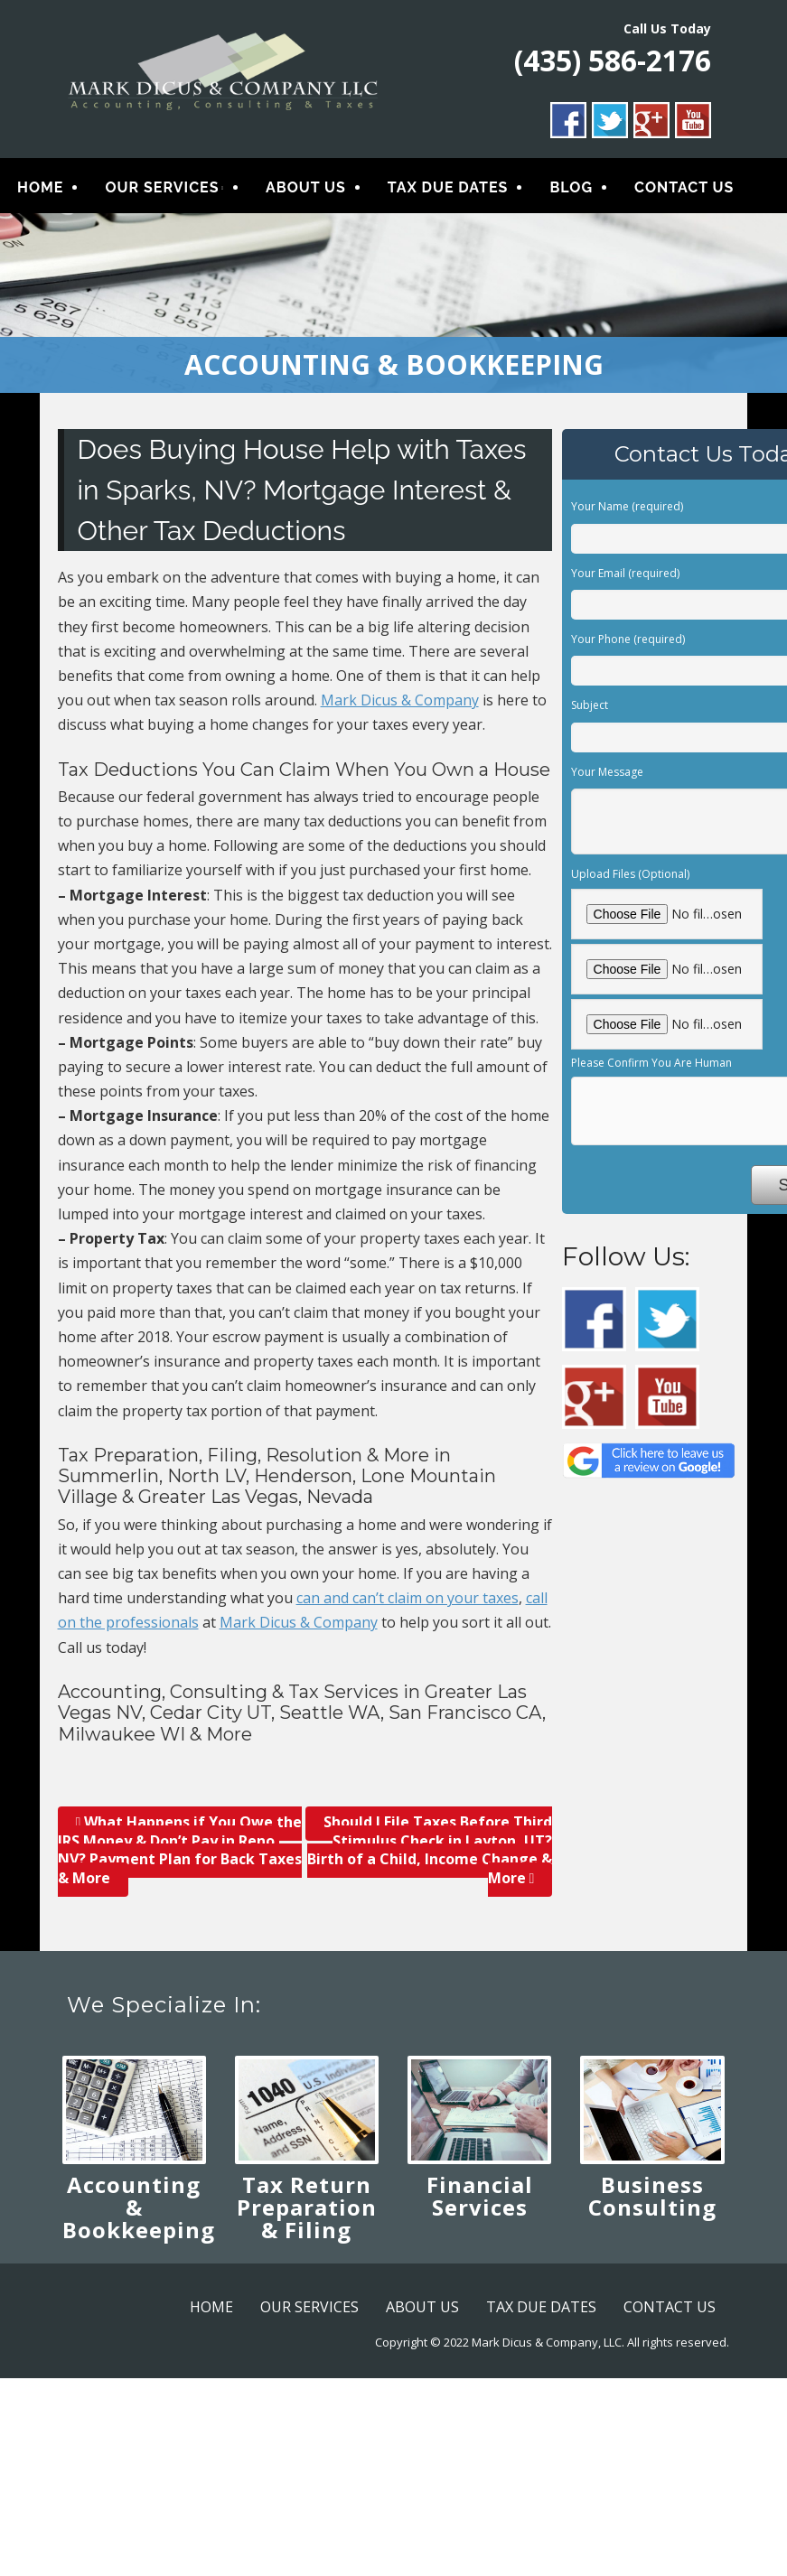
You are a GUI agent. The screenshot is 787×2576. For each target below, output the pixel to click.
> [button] (764, 299)
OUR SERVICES (162, 187)
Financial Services (479, 2196)
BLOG (571, 187)
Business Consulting (652, 2196)
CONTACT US (684, 187)
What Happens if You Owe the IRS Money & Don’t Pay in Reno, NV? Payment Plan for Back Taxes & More (180, 1850)
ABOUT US (306, 187)
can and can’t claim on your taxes (407, 1599)
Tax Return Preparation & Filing (307, 2207)
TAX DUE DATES (448, 187)
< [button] (22, 299)
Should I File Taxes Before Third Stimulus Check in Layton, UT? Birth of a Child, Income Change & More (429, 1850)
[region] (393, 304)
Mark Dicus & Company (400, 701)
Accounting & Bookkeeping (138, 2207)
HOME (40, 187)
